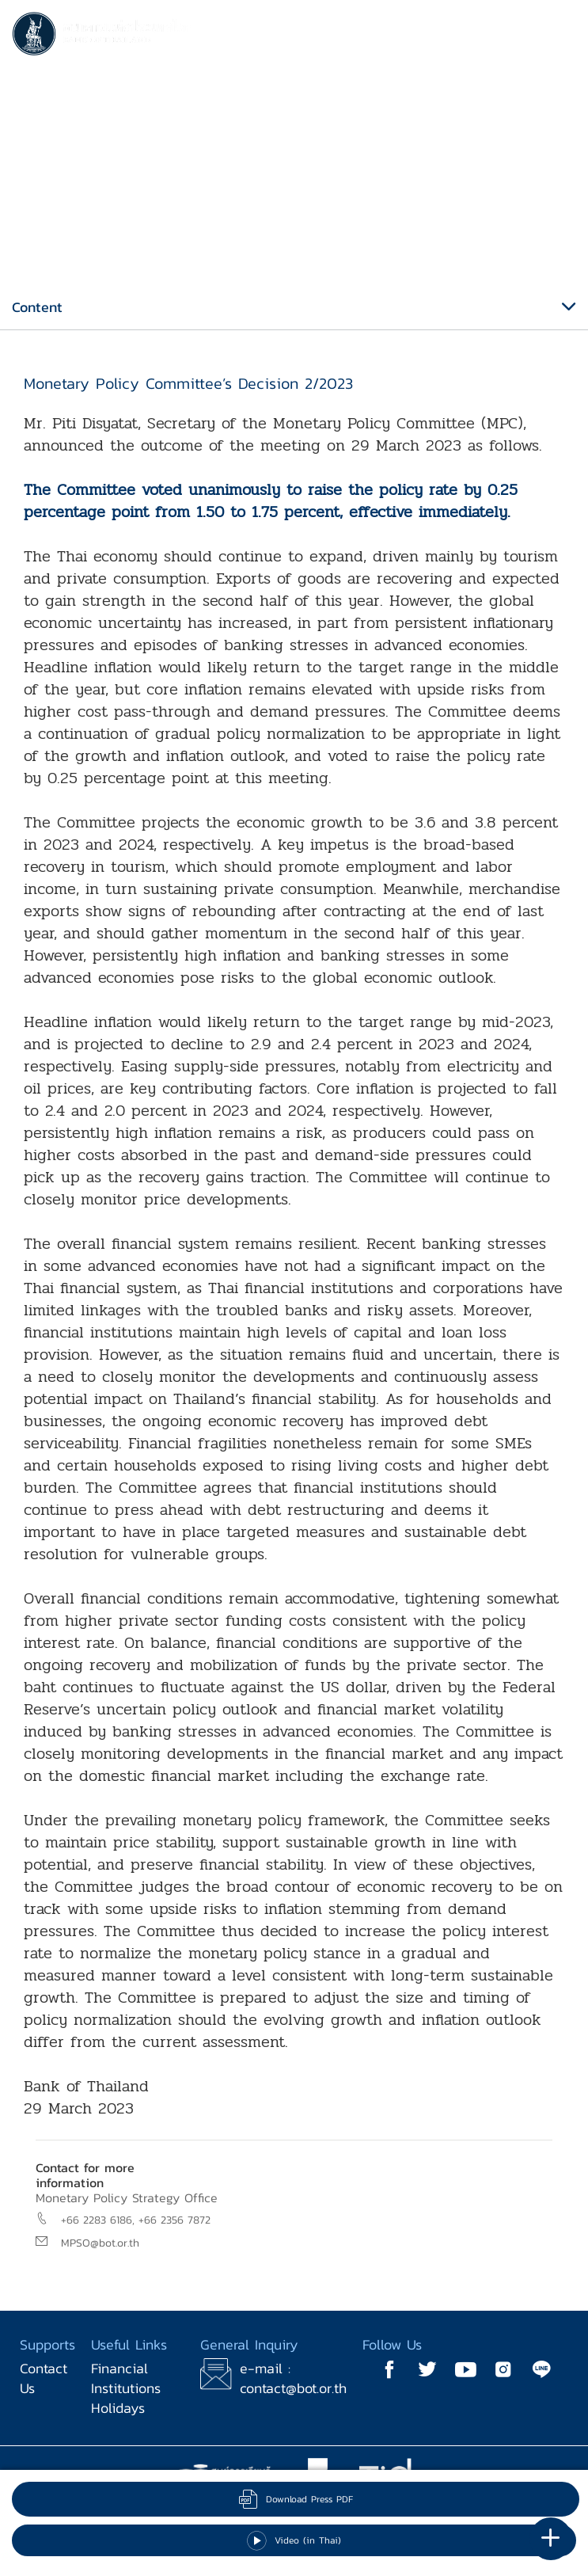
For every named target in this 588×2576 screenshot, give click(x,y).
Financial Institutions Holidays (126, 2387)
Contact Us (43, 2378)
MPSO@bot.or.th (100, 2243)
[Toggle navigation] (560, 36)
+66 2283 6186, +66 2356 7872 (136, 2220)
